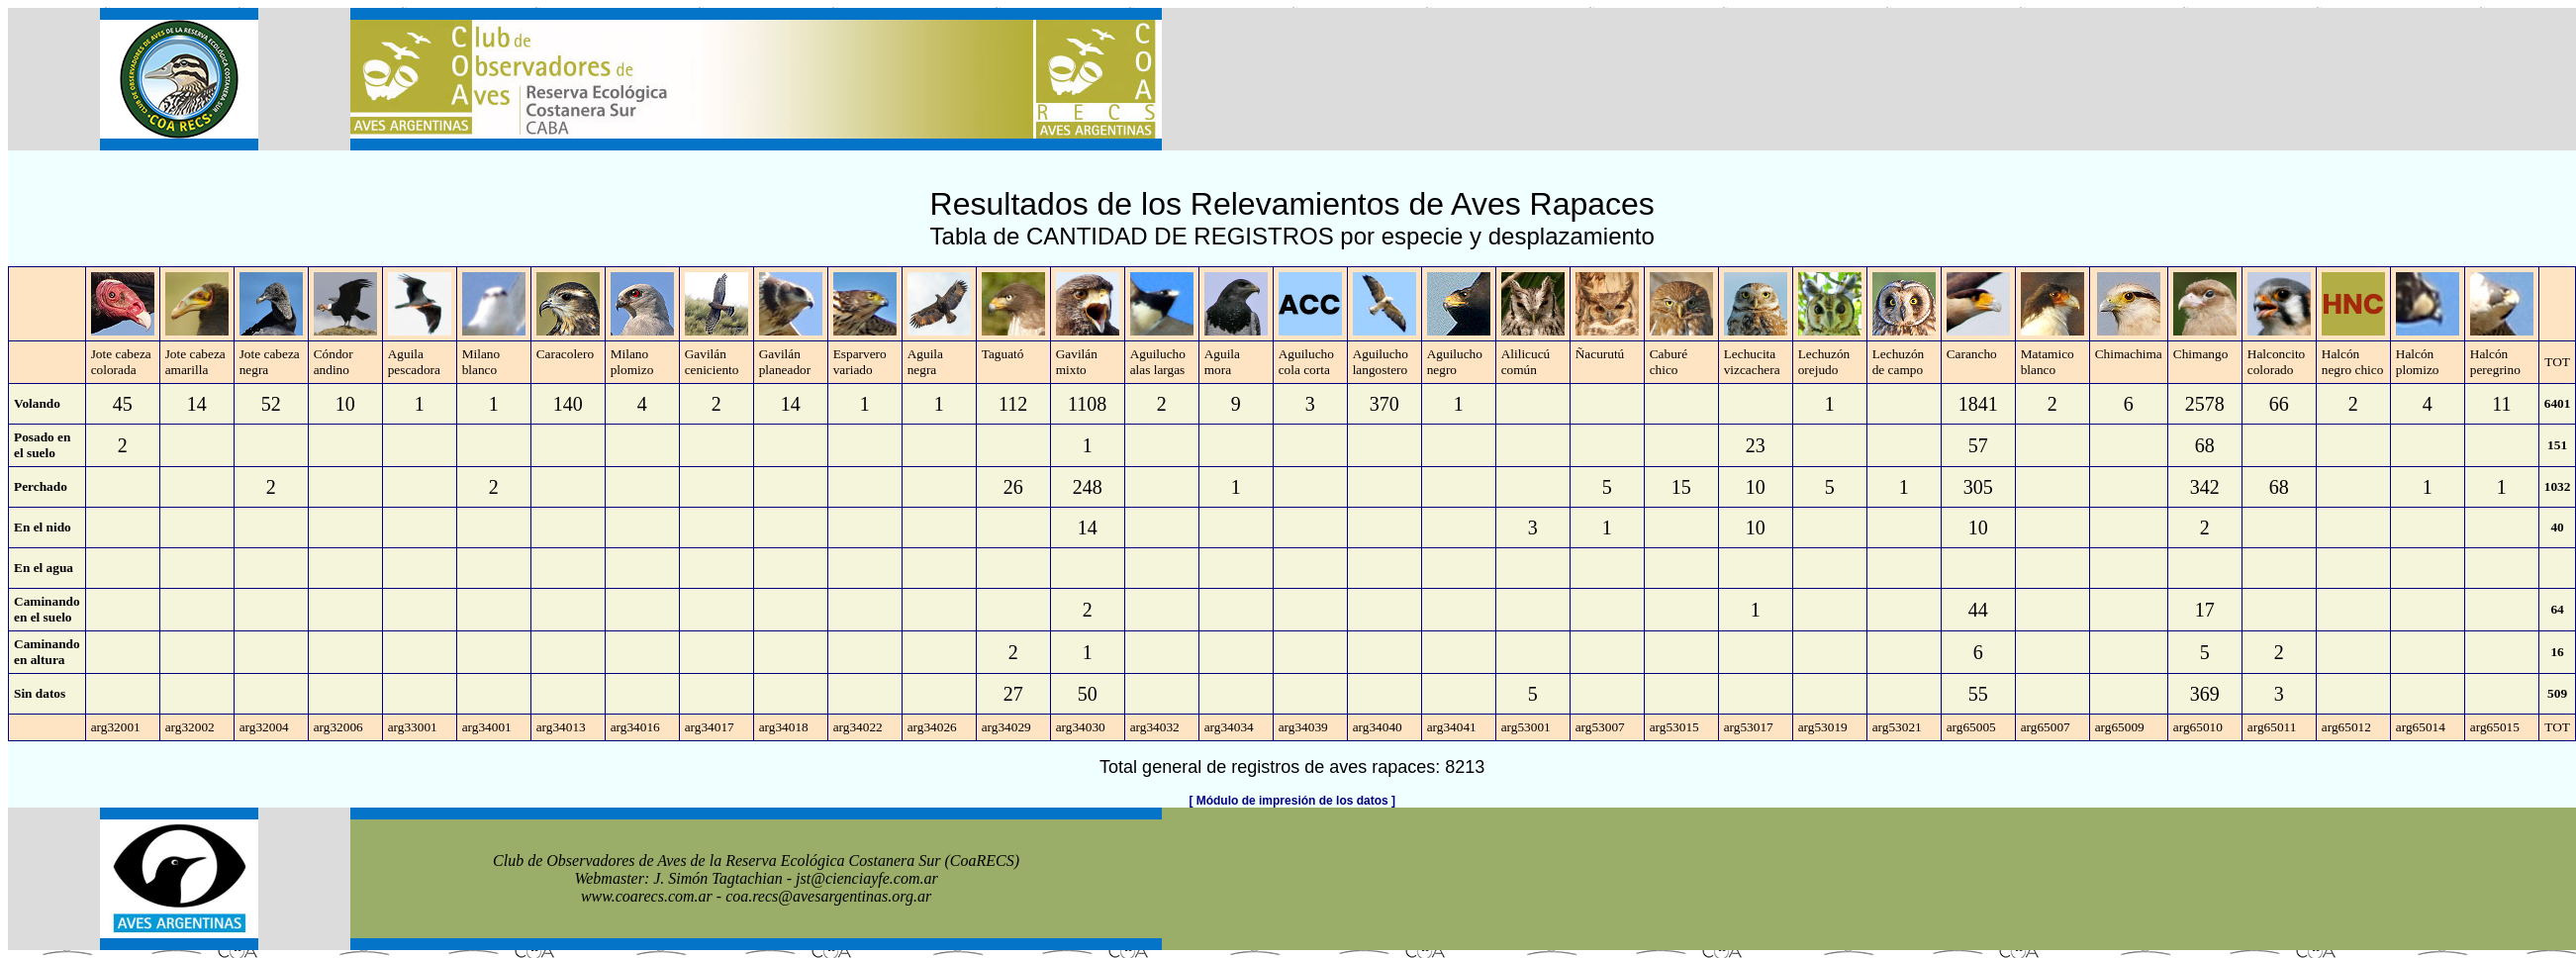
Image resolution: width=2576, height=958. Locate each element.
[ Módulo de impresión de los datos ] (1292, 801)
